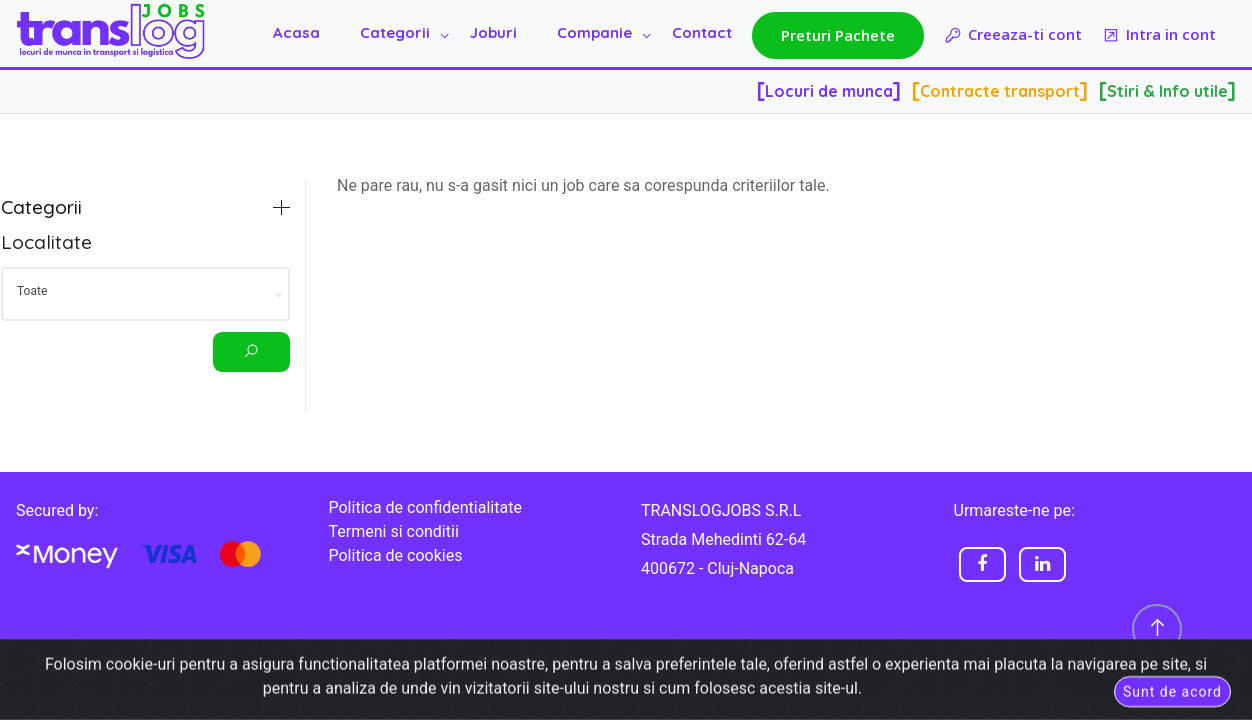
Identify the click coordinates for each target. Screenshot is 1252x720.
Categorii (395, 32)
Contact (702, 32)
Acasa (296, 32)
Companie (594, 32)
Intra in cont (1159, 35)
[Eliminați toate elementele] (243, 288)
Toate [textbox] (32, 291)
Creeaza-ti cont (1013, 35)
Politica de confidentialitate (425, 507)
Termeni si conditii (394, 531)
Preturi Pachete (838, 35)
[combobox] (145, 294)
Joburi (493, 32)
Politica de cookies (396, 555)
